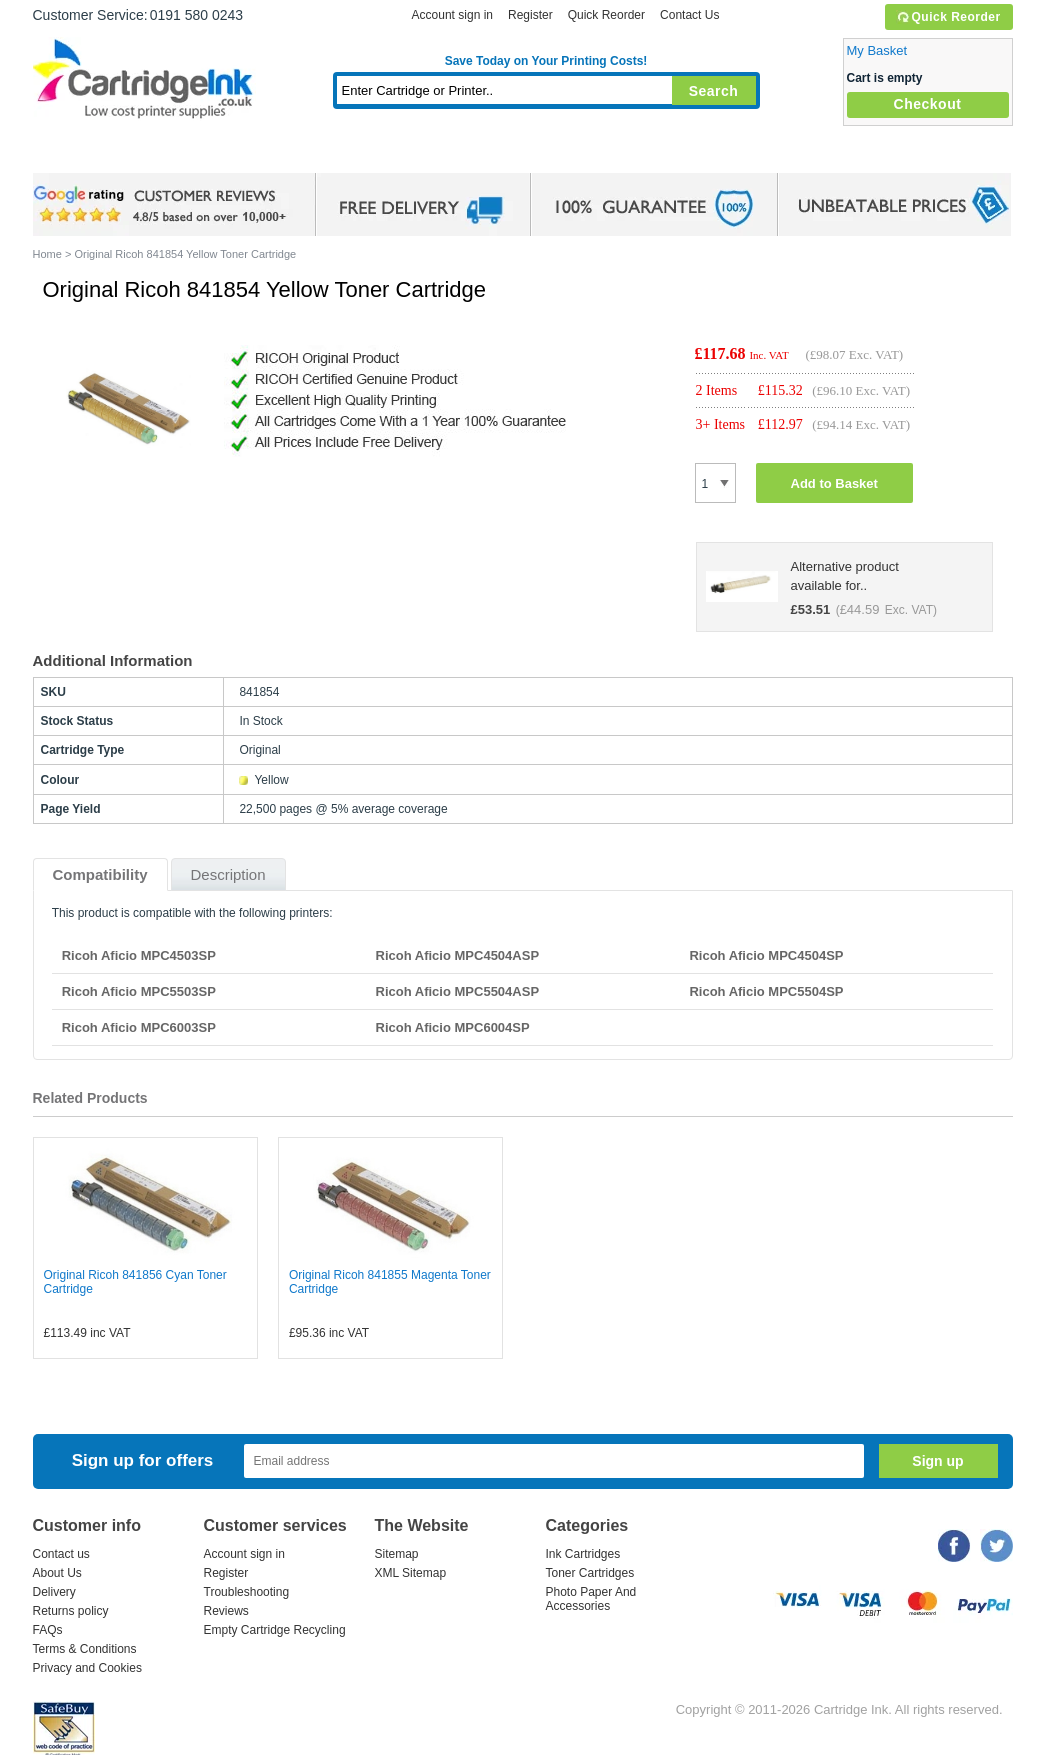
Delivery (54, 1592)
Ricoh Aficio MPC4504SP (766, 955)
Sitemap (397, 1554)
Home (73, 154)
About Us (57, 1573)
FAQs (48, 1630)
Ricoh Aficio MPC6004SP (453, 1027)
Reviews (226, 1611)
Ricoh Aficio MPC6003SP (139, 1027)
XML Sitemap (411, 1573)
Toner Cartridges (339, 154)
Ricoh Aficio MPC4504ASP (458, 955)
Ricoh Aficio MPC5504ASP (458, 991)
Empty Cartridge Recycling (275, 1630)
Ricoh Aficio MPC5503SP (139, 991)
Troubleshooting (247, 1592)
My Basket (877, 50)
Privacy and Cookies (87, 1668)
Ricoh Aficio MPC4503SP (139, 955)
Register (530, 15)
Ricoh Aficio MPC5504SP (766, 991)
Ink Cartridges (185, 154)
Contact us (61, 1554)
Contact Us (689, 15)
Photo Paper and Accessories (550, 154)
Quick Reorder (948, 17)
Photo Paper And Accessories (591, 1599)
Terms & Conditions (85, 1649)
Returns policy (71, 1611)
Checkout (928, 104)
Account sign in (452, 15)
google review (163, 205)
